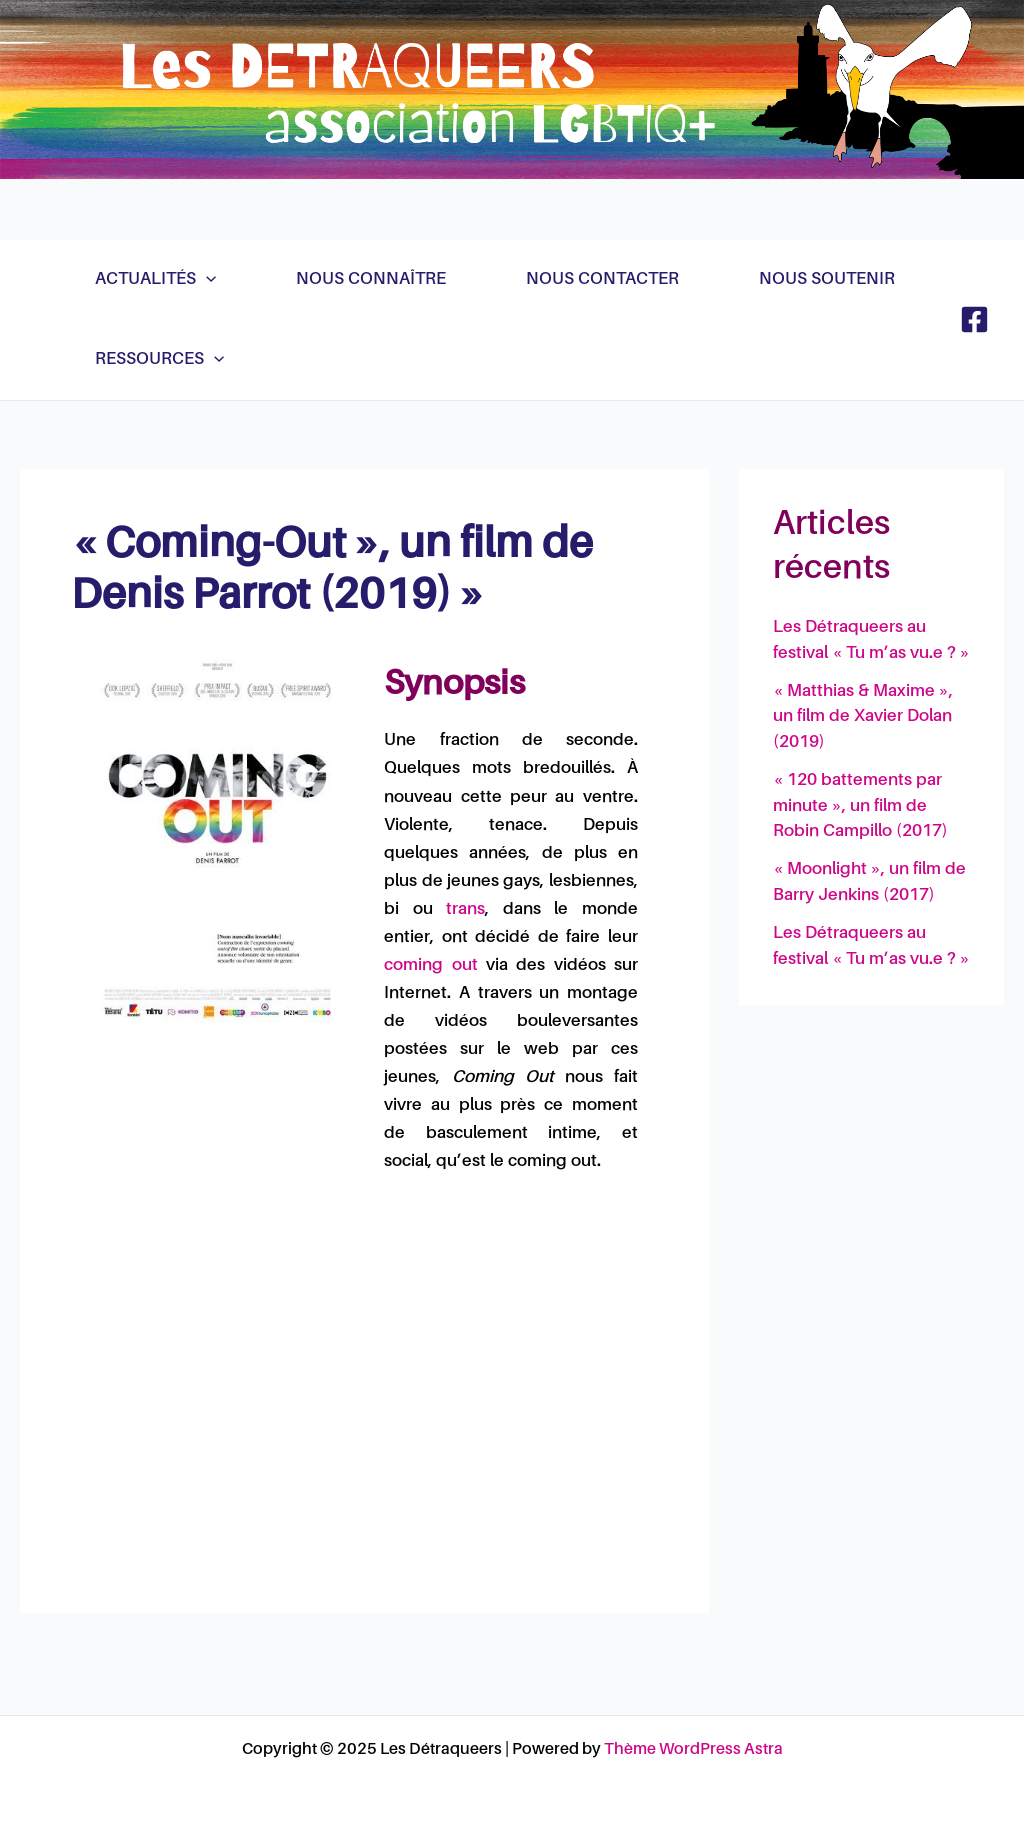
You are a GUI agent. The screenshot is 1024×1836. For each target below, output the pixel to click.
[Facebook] (974, 319)
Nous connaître (371, 279)
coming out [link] (430, 965)
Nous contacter (602, 279)
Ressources (159, 360)
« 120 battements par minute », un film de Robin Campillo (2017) (860, 806)
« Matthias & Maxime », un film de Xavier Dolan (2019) (863, 717)
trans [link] (465, 909)
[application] (206, 280)
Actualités (155, 280)
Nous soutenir (827, 279)
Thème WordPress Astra (693, 1750)
